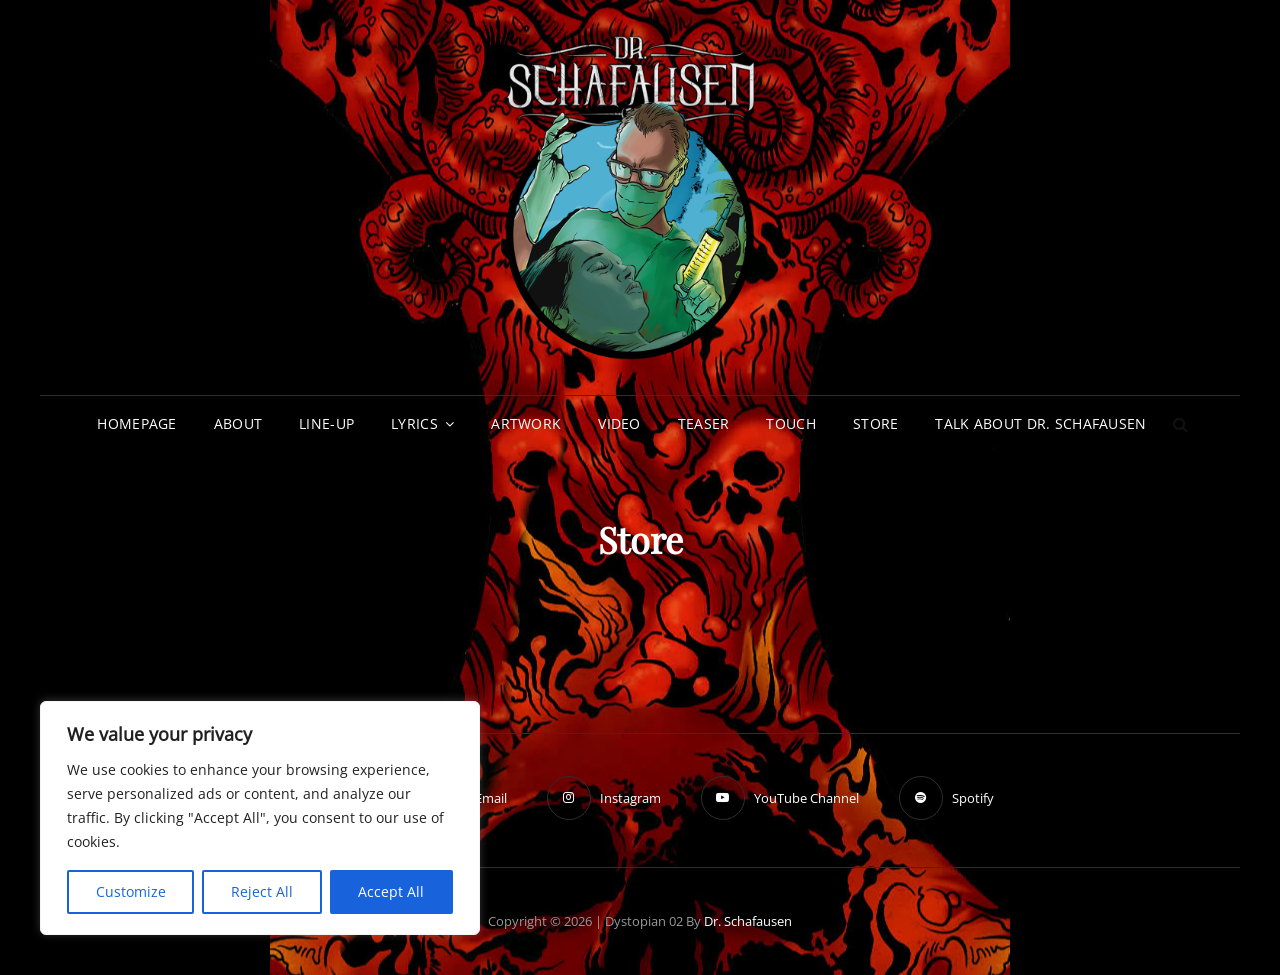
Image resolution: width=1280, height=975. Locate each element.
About (238, 423)
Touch (790, 423)
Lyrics (414, 423)
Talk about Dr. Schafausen (1040, 423)
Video (619, 423)
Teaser (704, 423)
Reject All (262, 891)
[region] (260, 818)
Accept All (391, 891)
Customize (131, 891)
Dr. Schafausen (748, 921)
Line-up (326, 423)
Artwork (526, 423)
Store (875, 423)
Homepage (136, 423)
